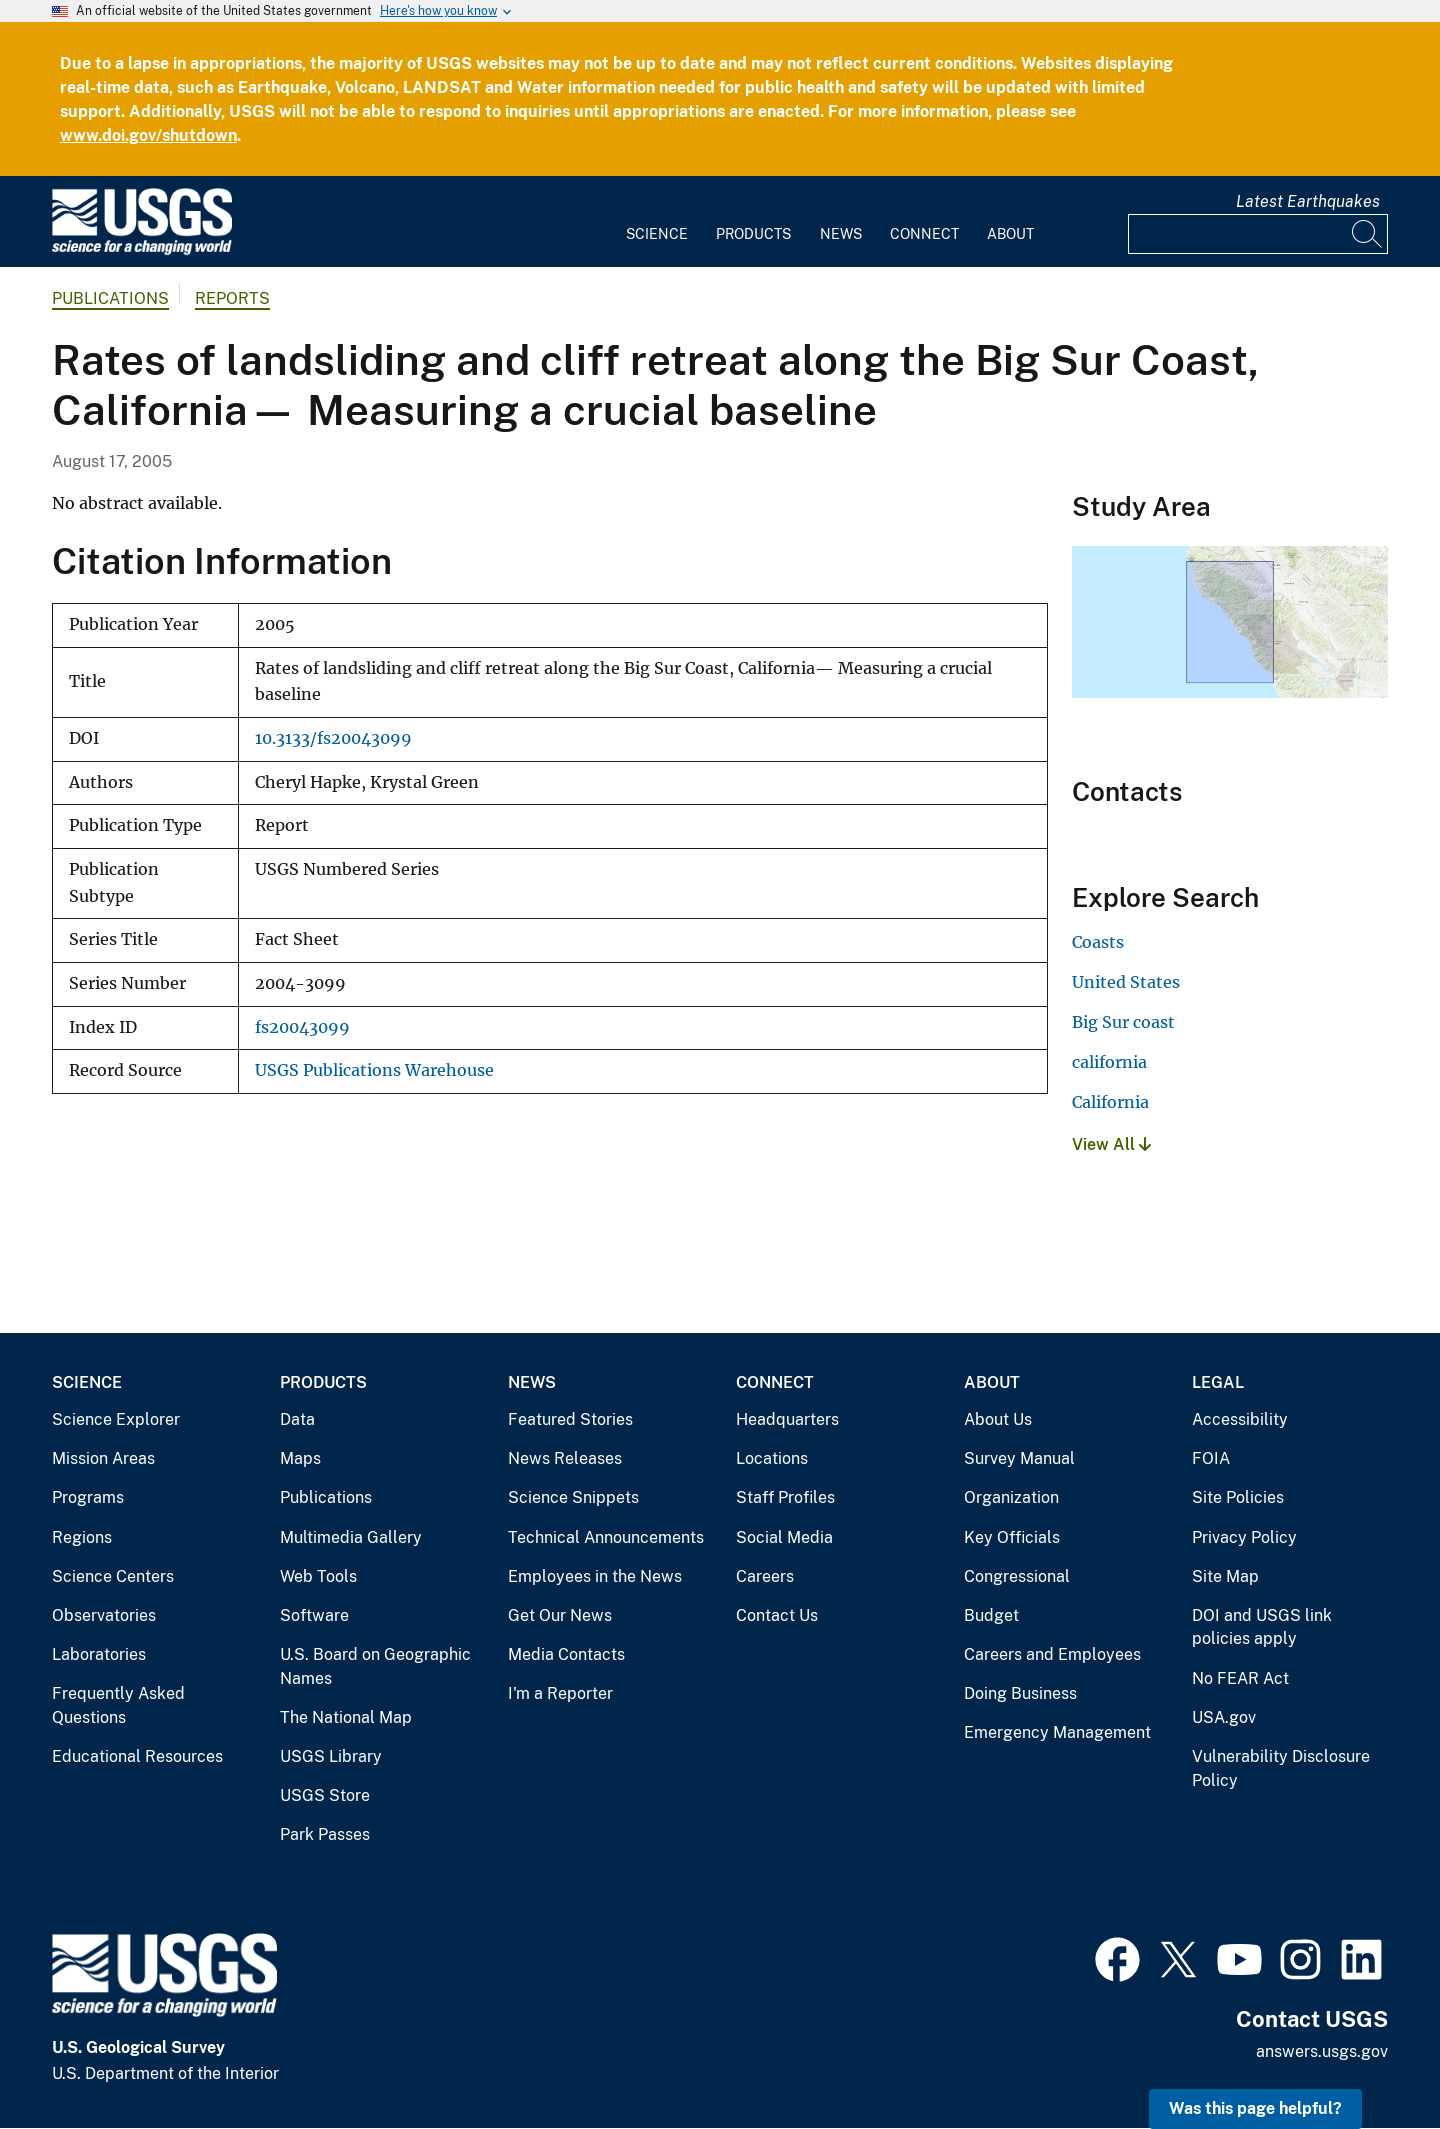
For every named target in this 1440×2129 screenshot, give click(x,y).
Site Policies (1238, 1497)
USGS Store (325, 1795)
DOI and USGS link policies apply (1262, 1627)
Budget (991, 1615)
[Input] (1258, 234)
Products (753, 234)
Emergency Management (1057, 1732)
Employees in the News (595, 1576)
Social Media (784, 1537)
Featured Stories (570, 1419)
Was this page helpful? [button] (1255, 2108)
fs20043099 (302, 1027)
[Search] (1368, 234)
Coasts (1098, 942)
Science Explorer (116, 1419)
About (1010, 234)
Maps (300, 1458)
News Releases (565, 1458)
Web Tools (318, 1576)
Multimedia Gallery (351, 1537)
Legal (1218, 1382)
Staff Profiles (785, 1497)
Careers (765, 1576)
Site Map (1225, 1576)
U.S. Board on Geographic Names (375, 1666)
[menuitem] (657, 222)
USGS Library (331, 1756)
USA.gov (1224, 1717)
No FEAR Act (1240, 1678)
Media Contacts (566, 1654)
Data (297, 1419)
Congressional (1017, 1576)
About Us (998, 1419)
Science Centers (113, 1576)
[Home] (142, 250)
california (1109, 1062)
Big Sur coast (1123, 1022)
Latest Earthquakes (1308, 201)
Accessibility (1240, 1419)
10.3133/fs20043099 (333, 738)
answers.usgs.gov (1322, 2051)
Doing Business (1020, 1693)
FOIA (1211, 1458)
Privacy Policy (1244, 1537)
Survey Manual (1019, 1458)
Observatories (104, 1615)
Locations (772, 1458)
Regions (82, 1537)
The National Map (346, 1717)
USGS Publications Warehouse (374, 1070)
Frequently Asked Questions (118, 1705)
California (1110, 1102)
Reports (232, 298)
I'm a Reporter (560, 1693)
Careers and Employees (1052, 1654)
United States (1126, 982)
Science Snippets (573, 1497)
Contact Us (777, 1615)
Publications (110, 298)
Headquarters (787, 1419)
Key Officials (1012, 1537)
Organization (1011, 1497)
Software (314, 1615)
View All (1111, 1144)
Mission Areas (103, 1458)
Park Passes (325, 1834)
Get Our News (560, 1615)
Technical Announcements (606, 1537)
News (841, 234)
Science (657, 234)
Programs (88, 1497)
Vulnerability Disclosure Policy (1281, 1768)
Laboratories (99, 1654)
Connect (924, 234)
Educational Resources (137, 1756)
